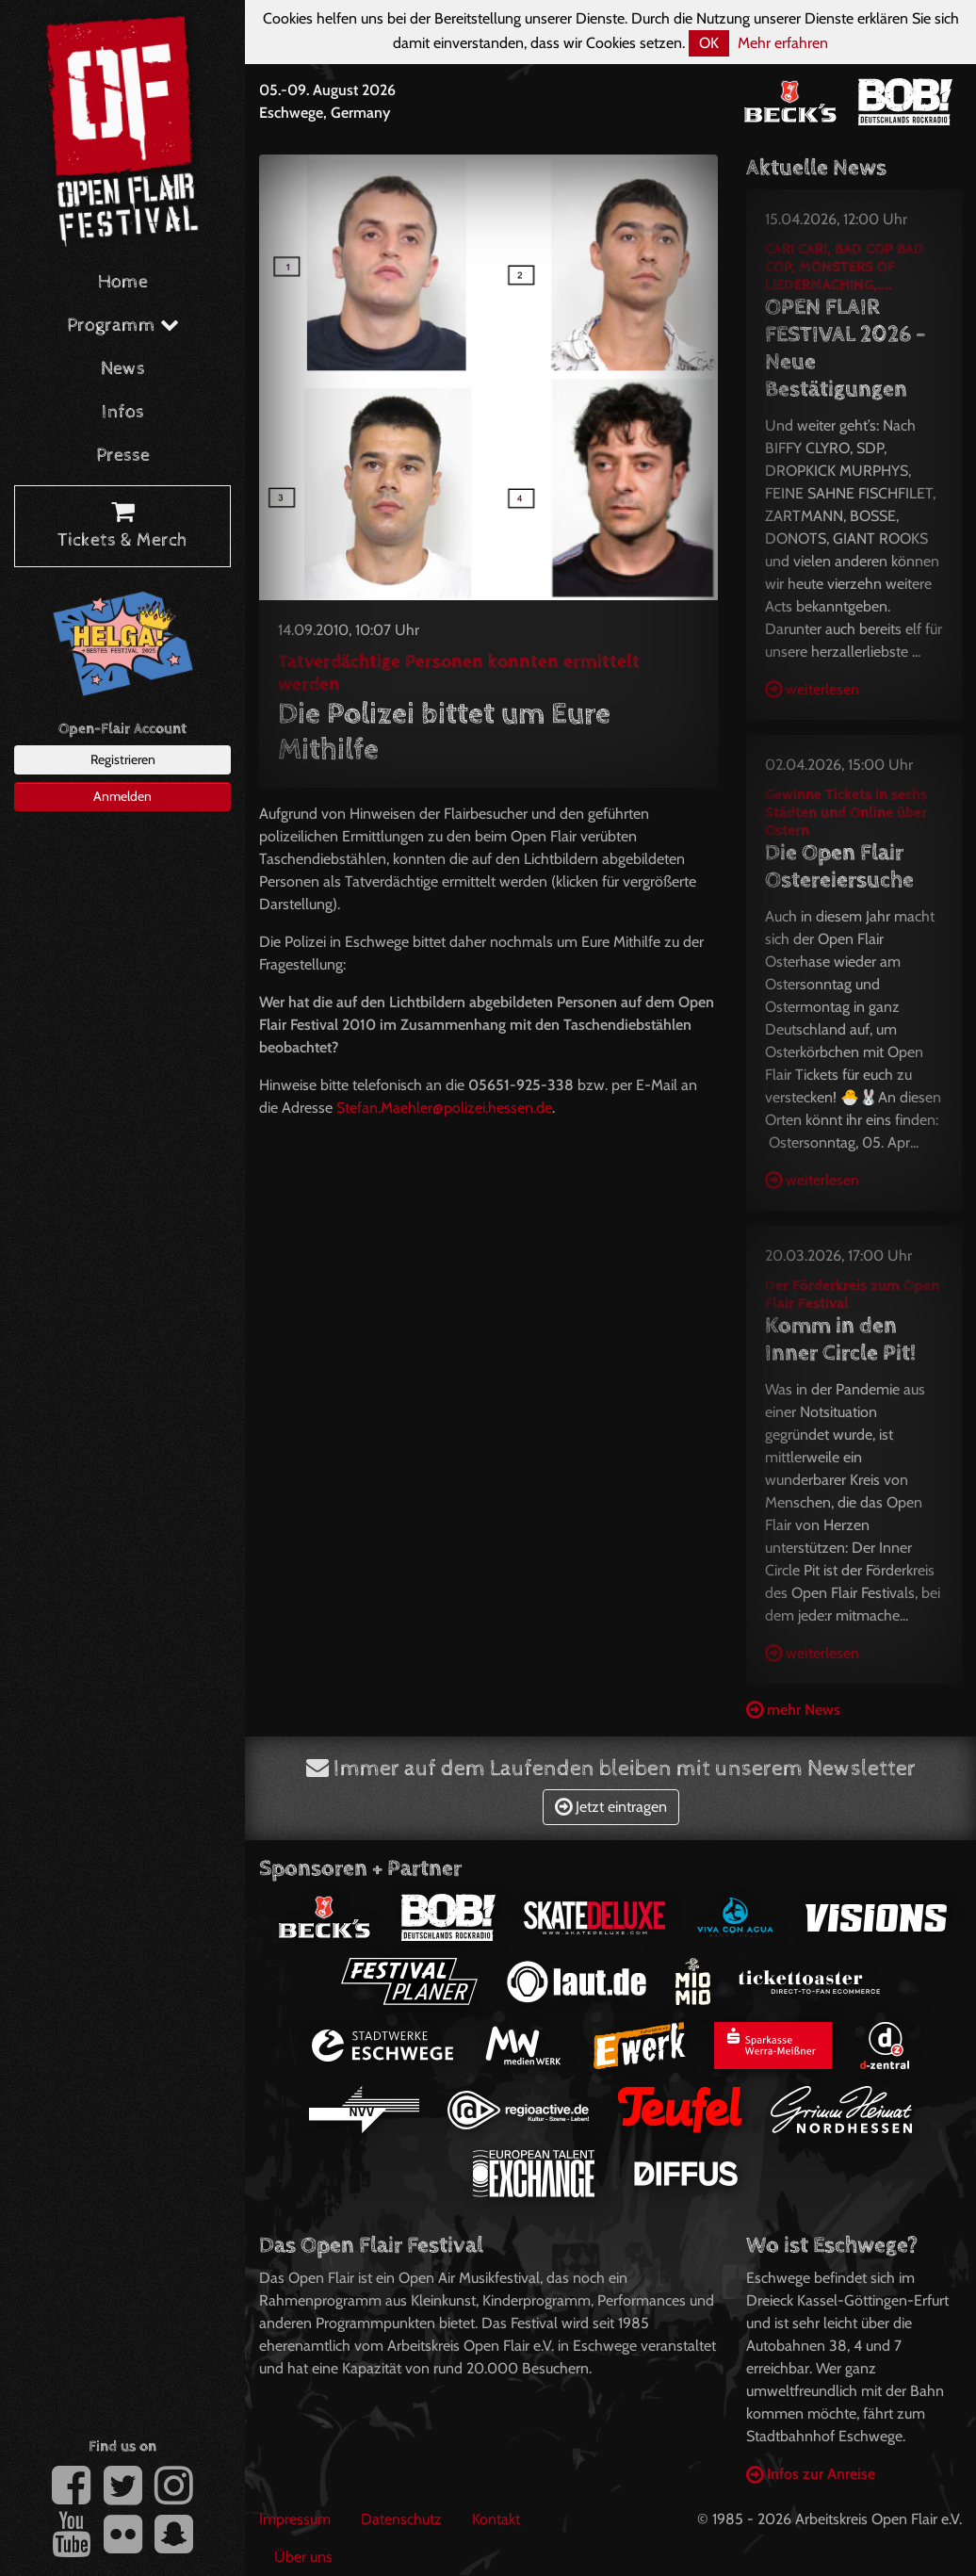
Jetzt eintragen (611, 1807)
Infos (123, 412)
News (123, 369)
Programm (123, 325)
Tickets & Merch (122, 526)
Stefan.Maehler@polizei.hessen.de (444, 1108)
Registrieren (122, 759)
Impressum (295, 2519)
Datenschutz (401, 2519)
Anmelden (122, 796)
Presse (123, 455)
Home (123, 282)
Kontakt (496, 2519)
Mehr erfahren (783, 43)
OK (709, 43)
